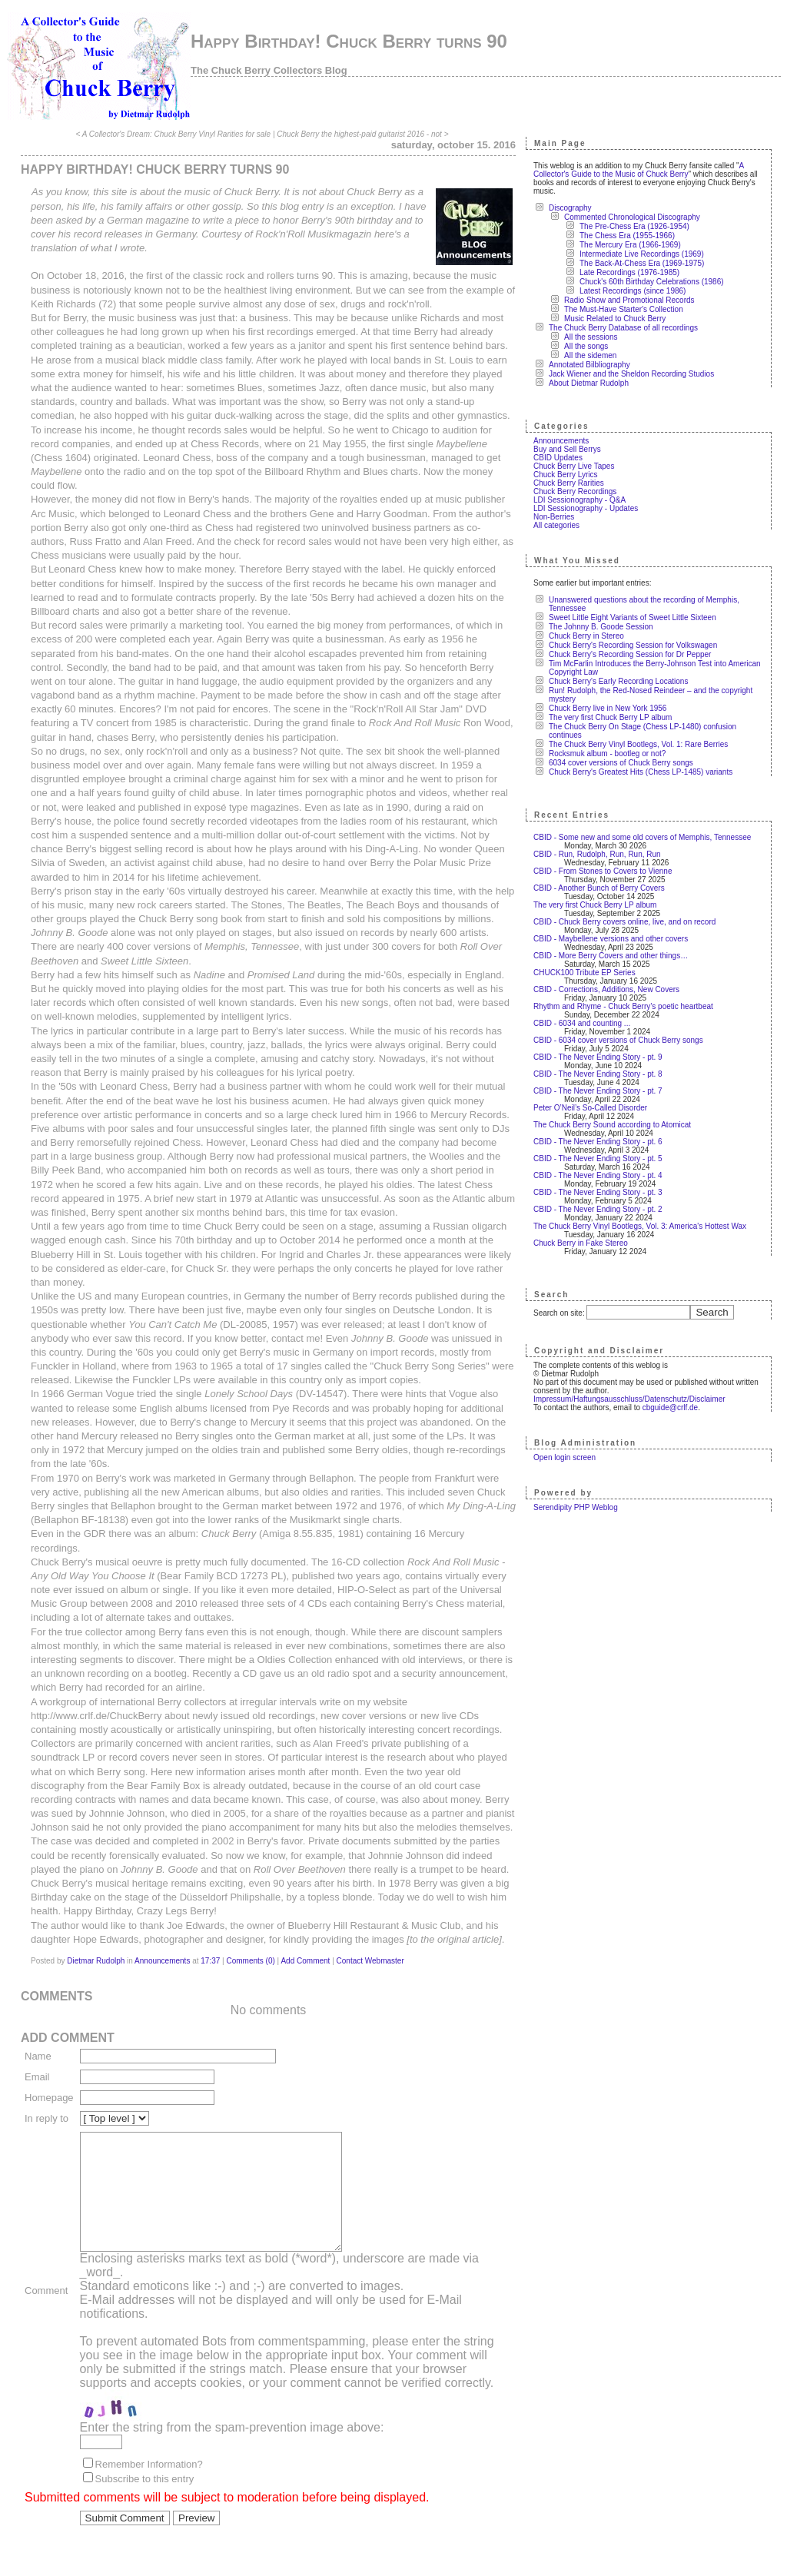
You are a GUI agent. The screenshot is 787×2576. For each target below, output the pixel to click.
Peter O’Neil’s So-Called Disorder (590, 1108)
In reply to (46, 2118)
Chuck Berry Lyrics (565, 474)
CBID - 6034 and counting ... (581, 1023)
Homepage (49, 2097)
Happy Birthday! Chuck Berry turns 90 (349, 41)
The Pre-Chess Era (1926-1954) (634, 226)
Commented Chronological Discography (632, 217)
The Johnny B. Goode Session (601, 626)
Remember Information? (149, 2487)
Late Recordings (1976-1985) (629, 272)
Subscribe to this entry (144, 2502)
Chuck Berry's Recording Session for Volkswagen (633, 645)
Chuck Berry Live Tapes (573, 466)
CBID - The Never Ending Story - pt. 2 (597, 1209)
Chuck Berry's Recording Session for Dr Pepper (630, 654)
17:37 (210, 1961)
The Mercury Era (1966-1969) (630, 245)
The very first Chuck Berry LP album (610, 717)
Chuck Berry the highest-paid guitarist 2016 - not (359, 134)
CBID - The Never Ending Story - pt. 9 (597, 1057)
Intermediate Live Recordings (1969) (641, 254)
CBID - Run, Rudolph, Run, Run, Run (597, 854)
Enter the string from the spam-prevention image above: (232, 2450)
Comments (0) (250, 1961)
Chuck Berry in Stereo (586, 636)
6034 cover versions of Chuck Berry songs (621, 763)
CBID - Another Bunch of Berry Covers (599, 888)
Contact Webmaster (370, 1961)
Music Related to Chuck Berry (615, 318)
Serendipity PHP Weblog (575, 1507)
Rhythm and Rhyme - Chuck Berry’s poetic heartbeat (623, 1006)
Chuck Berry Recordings (574, 491)
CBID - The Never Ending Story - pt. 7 (597, 1091)
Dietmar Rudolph (96, 1961)
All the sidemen (590, 355)
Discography (570, 208)
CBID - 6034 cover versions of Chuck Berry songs (618, 1040)
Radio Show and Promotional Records (629, 300)
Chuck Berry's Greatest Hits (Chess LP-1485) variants (640, 772)
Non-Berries (553, 517)
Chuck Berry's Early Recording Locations (618, 681)
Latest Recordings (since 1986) (632, 291)
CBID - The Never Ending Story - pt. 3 (597, 1192)
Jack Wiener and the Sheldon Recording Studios (631, 374)
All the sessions (590, 337)
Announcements (162, 1961)
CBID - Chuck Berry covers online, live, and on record (624, 922)
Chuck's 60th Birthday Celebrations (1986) (651, 281)
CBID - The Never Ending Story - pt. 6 (597, 1141)
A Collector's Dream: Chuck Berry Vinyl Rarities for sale (176, 134)
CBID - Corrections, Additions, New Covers (606, 989)
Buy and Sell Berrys (567, 449)
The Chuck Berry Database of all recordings (623, 328)
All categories (556, 525)
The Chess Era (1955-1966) (627, 235)
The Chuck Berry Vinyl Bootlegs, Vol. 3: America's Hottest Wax (639, 1226)
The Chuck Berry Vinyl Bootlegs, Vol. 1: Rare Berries (638, 744)
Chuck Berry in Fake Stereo (580, 1243)
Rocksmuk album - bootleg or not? (607, 753)
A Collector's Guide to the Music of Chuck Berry (638, 169)
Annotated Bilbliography (589, 364)
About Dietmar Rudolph (589, 383)
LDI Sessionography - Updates (585, 508)
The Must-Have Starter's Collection (623, 309)
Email (37, 2077)
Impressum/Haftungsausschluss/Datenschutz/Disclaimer (629, 1399)
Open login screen (564, 1457)
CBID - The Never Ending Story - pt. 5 (597, 1158)
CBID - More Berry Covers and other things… (610, 955)
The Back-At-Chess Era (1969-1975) (641, 263)
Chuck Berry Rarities (568, 483)
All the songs (586, 346)
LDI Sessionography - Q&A (579, 500)
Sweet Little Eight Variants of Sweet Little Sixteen (632, 617)
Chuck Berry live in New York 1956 (607, 708)
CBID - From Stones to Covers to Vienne (602, 871)
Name (38, 2056)
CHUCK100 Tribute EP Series (584, 972)
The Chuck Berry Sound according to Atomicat (612, 1124)
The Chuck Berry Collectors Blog (269, 70)
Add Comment (305, 1961)
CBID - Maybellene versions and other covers (610, 938)
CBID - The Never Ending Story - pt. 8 (597, 1074)
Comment (46, 2302)
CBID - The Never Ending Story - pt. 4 (597, 1175)
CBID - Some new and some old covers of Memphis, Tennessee (642, 837)
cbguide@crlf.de (670, 1407)
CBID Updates (558, 457)
